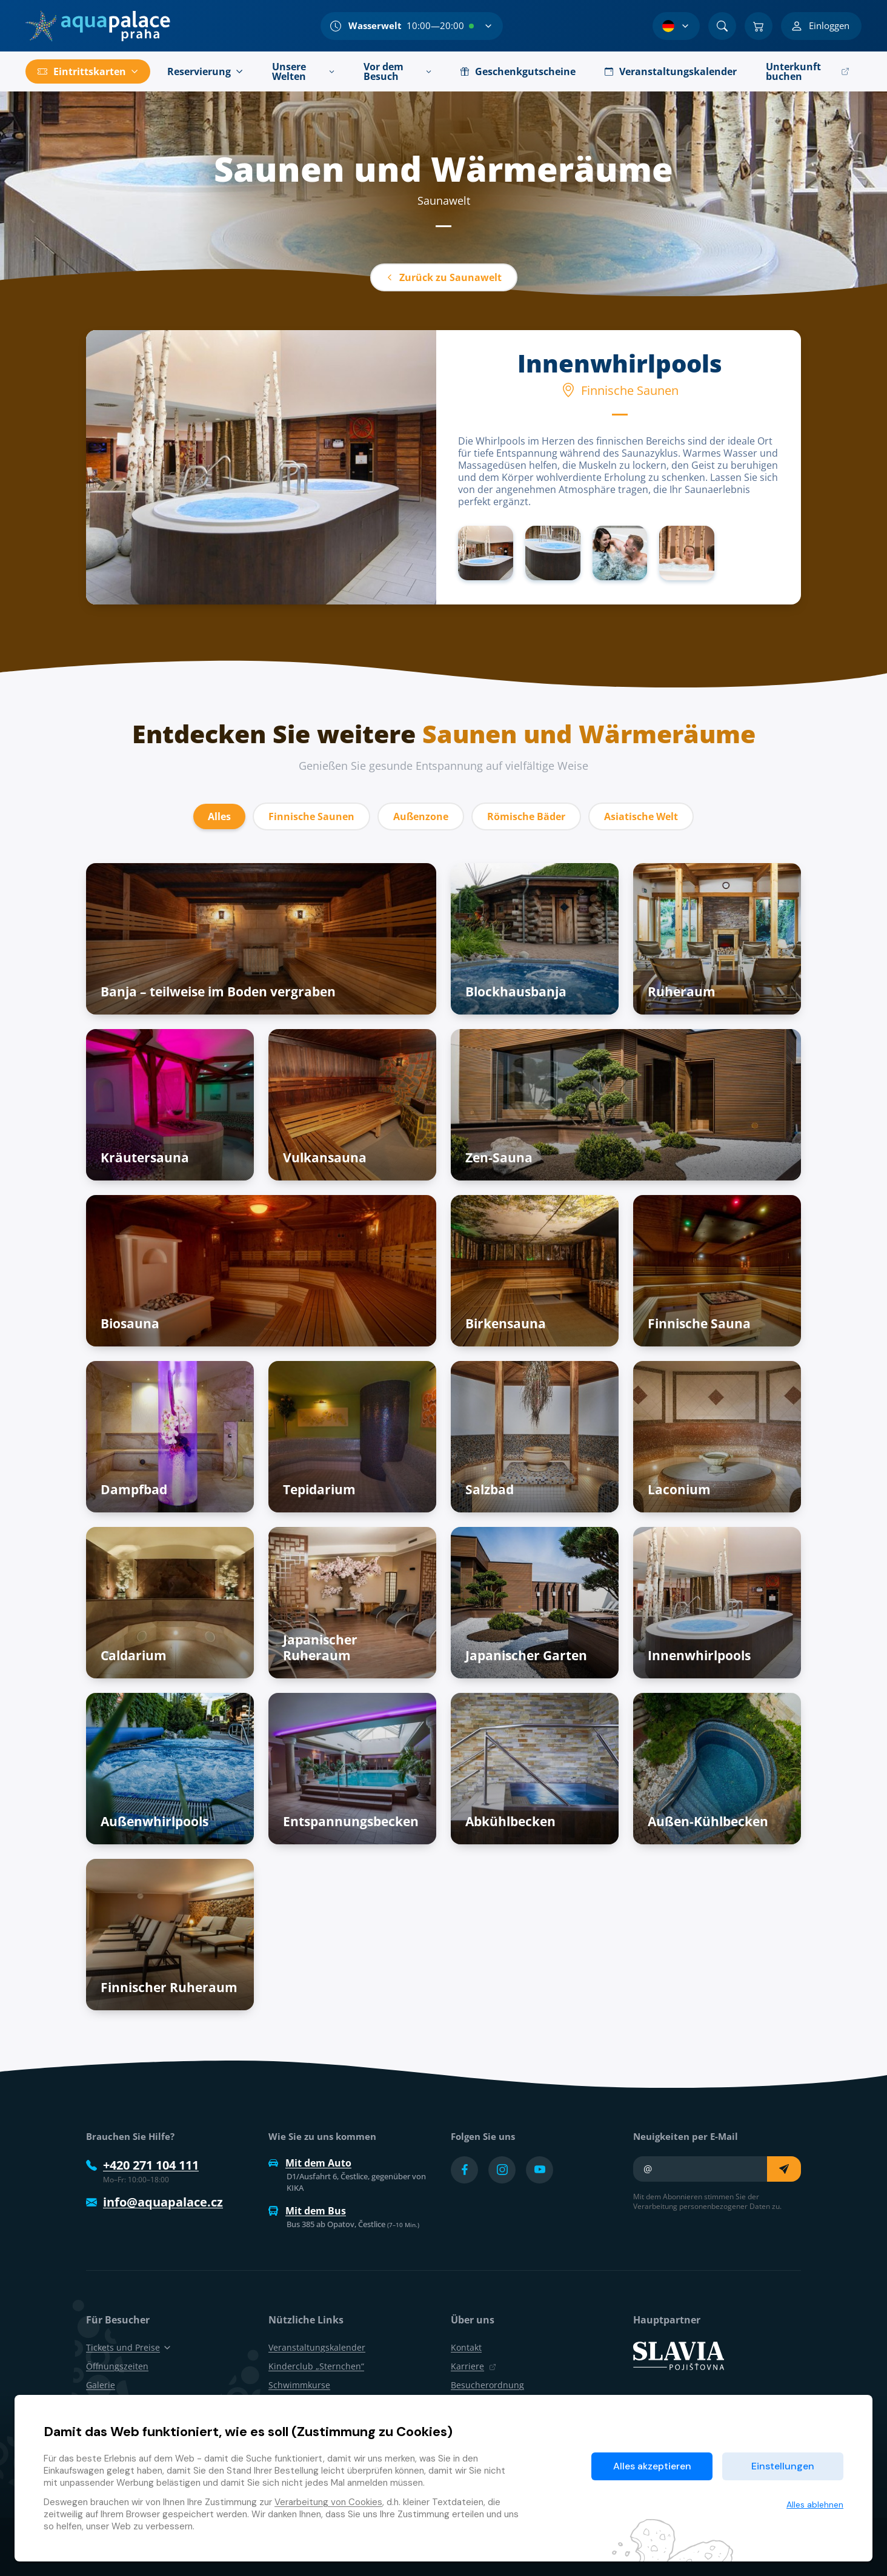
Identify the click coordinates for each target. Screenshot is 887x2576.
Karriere (473, 2366)
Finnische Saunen (311, 816)
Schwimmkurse (299, 2385)
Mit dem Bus (307, 2210)
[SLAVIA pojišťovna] (678, 2355)
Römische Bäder (526, 816)
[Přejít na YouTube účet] (539, 2170)
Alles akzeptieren (652, 2466)
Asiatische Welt (641, 816)
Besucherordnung (487, 2385)
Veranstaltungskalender (316, 2347)
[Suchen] (722, 26)
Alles (219, 816)
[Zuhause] (97, 26)
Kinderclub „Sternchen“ (316, 2366)
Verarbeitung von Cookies (328, 2502)
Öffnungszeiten (117, 2366)
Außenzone (420, 816)
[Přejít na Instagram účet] (502, 2170)
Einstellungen (782, 2466)
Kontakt (466, 2347)
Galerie (100, 2385)
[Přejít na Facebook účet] (464, 2170)
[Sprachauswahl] (676, 26)
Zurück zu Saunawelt (444, 277)
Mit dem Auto (309, 2163)
